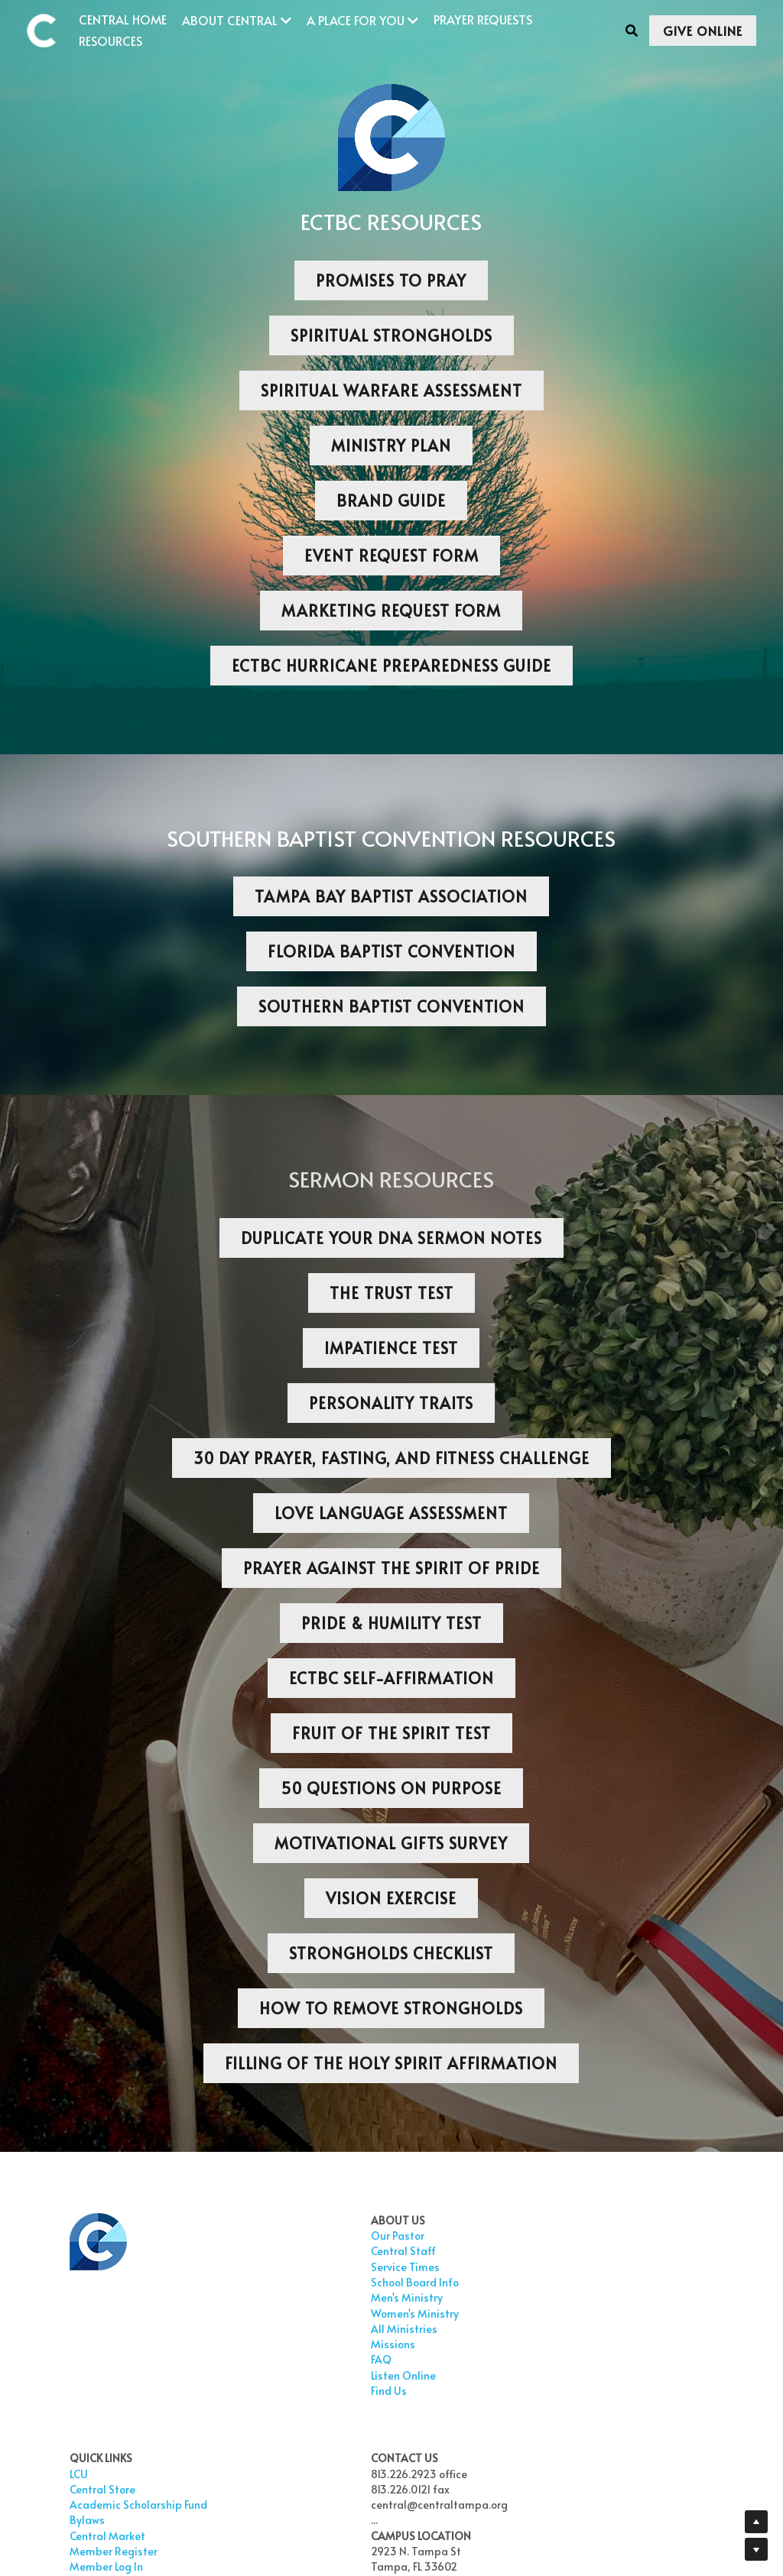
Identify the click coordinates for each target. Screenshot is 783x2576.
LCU (324, 2235)
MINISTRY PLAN (391, 445)
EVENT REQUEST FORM (391, 555)
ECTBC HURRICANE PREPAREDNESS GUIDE (391, 665)
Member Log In (351, 2344)
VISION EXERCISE (391, 1898)
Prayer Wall (343, 2375)
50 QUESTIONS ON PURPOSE (391, 1788)
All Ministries (225, 2329)
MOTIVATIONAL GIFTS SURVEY (391, 1843)
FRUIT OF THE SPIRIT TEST (391, 1733)
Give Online (344, 2390)
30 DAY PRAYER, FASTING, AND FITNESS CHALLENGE (391, 1458)
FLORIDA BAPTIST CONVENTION (391, 951)
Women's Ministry (236, 2313)
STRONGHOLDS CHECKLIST (391, 1953)
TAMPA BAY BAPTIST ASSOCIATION (391, 896)
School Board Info (236, 2282)
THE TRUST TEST (391, 1293)
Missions (214, 2344)
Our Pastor (218, 2235)
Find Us (210, 2390)
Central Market (353, 2313)
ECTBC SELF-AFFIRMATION (391, 1678)
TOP (448, 2390)
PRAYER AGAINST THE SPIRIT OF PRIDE (391, 1568)
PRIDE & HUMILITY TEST (391, 1623)
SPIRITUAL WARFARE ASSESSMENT (391, 390)
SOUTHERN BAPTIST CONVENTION (391, 1006)
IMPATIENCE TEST (391, 1348)
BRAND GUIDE (391, 500)
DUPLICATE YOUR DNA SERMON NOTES (391, 1238)
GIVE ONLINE (702, 30)
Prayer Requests (356, 2359)
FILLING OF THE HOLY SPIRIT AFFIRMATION (391, 2063)
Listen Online (224, 2375)
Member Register (359, 2329)
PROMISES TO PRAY (391, 280)
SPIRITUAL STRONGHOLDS (391, 335)
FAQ (202, 2359)
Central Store (348, 2251)
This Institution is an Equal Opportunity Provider (531, 2498)
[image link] (49, 29)
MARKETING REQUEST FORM (391, 610)
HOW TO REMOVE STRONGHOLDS (391, 2008)
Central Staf (224, 2251)
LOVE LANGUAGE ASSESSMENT (391, 1513)
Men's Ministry (228, 2297)
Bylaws (332, 2297)
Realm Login (345, 2406)
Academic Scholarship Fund (357, 2274)
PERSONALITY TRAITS (391, 1403)
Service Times (226, 2267)
